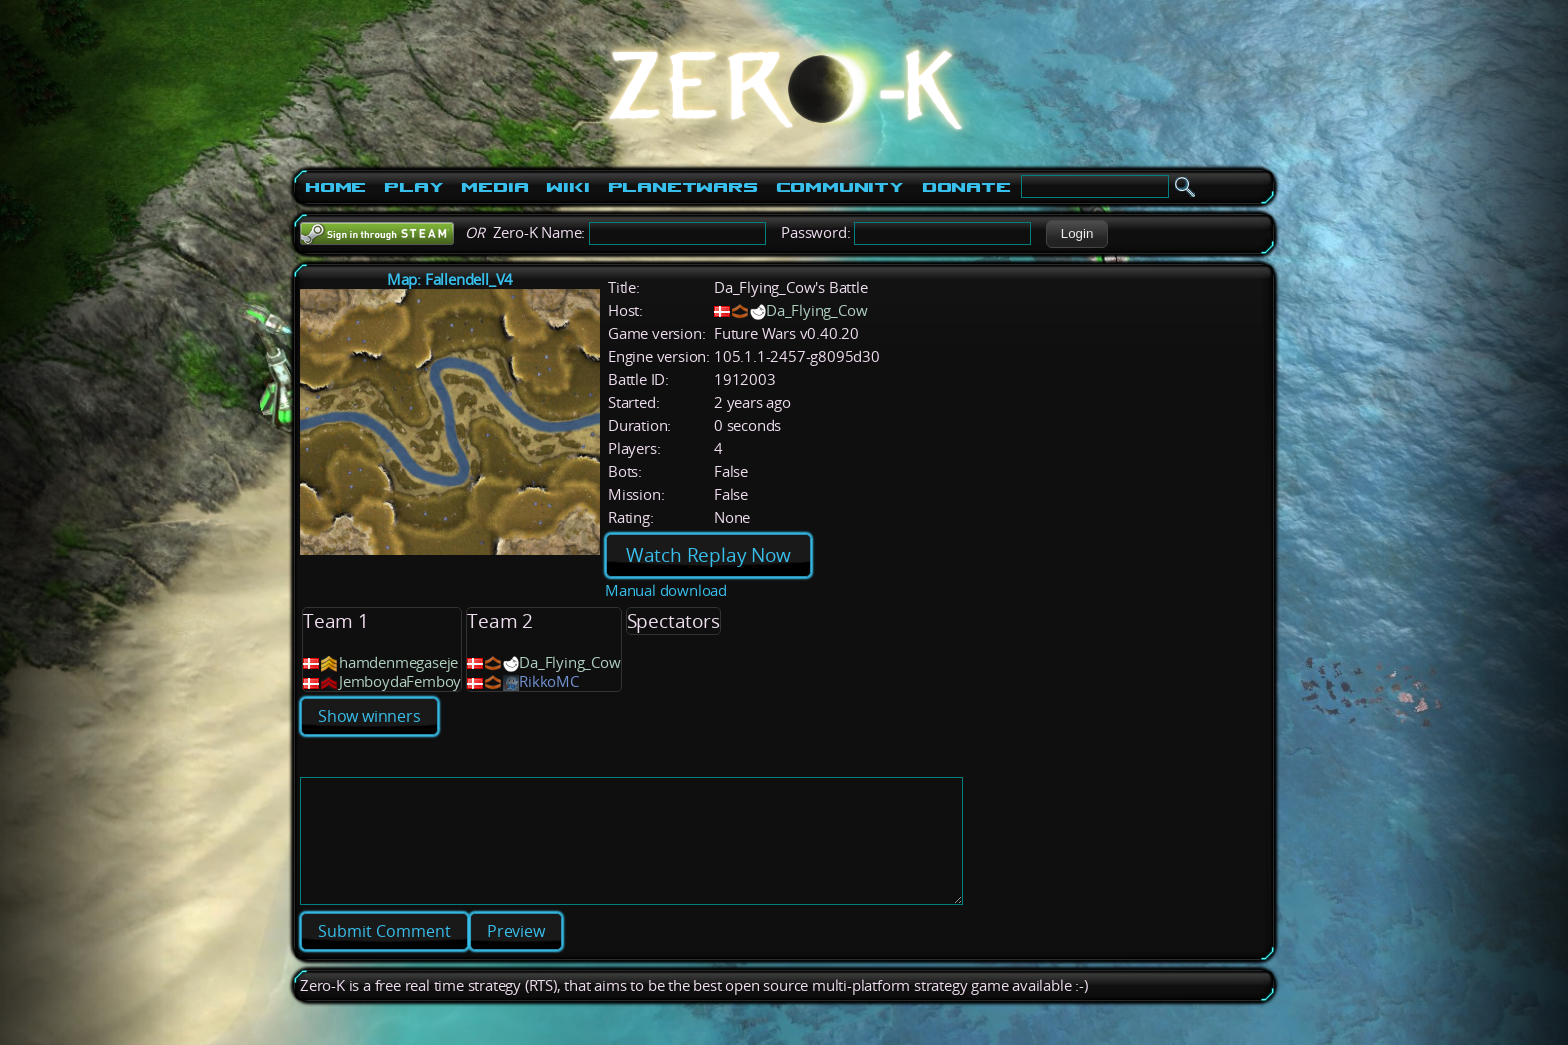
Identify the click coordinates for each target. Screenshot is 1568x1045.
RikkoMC (549, 681)
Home (335, 187)
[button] (1076, 234)
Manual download (666, 590)
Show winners (369, 716)
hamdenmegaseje (398, 662)
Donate (966, 187)
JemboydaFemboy (400, 681)
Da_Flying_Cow (816, 310)
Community (840, 187)
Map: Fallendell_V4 (450, 279)
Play (413, 187)
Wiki (567, 187)
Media (494, 187)
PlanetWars (683, 187)
